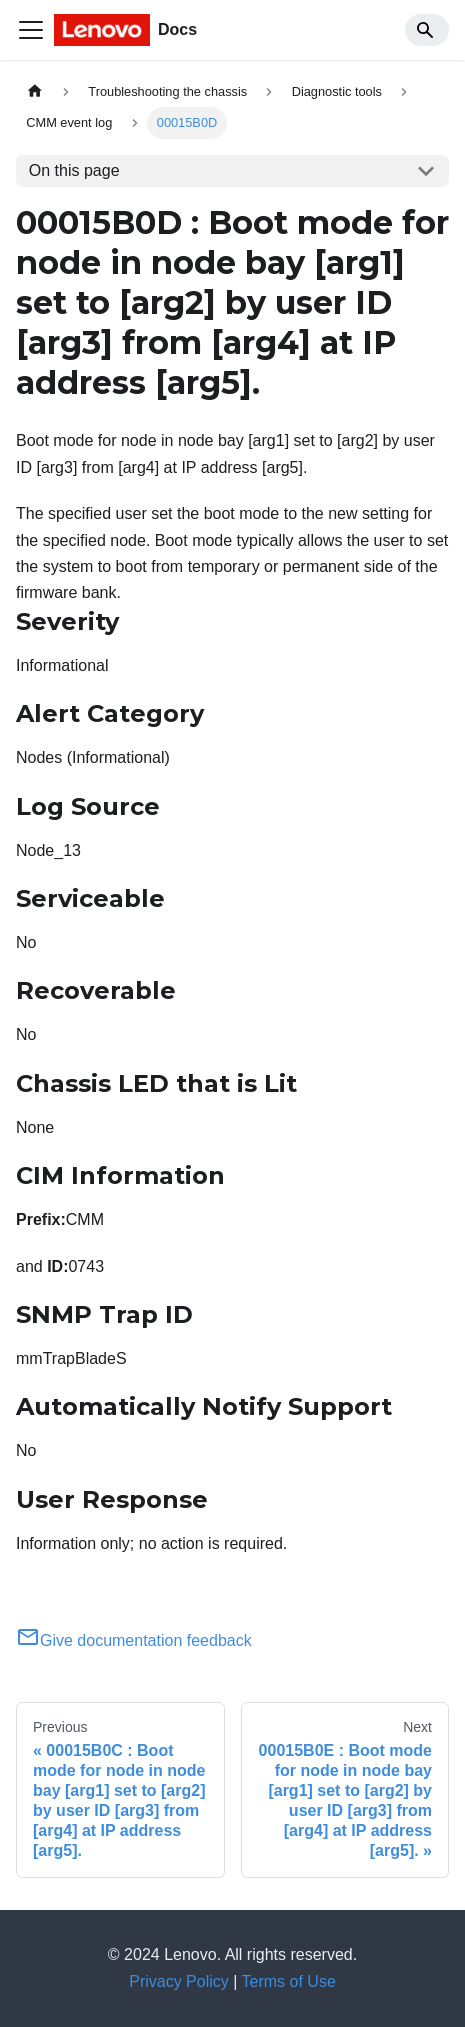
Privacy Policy (179, 1981)
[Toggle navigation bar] (31, 30)
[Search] (427, 30)
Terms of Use (289, 1981)
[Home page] (35, 91)
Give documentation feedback (134, 1640)
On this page (74, 170)
